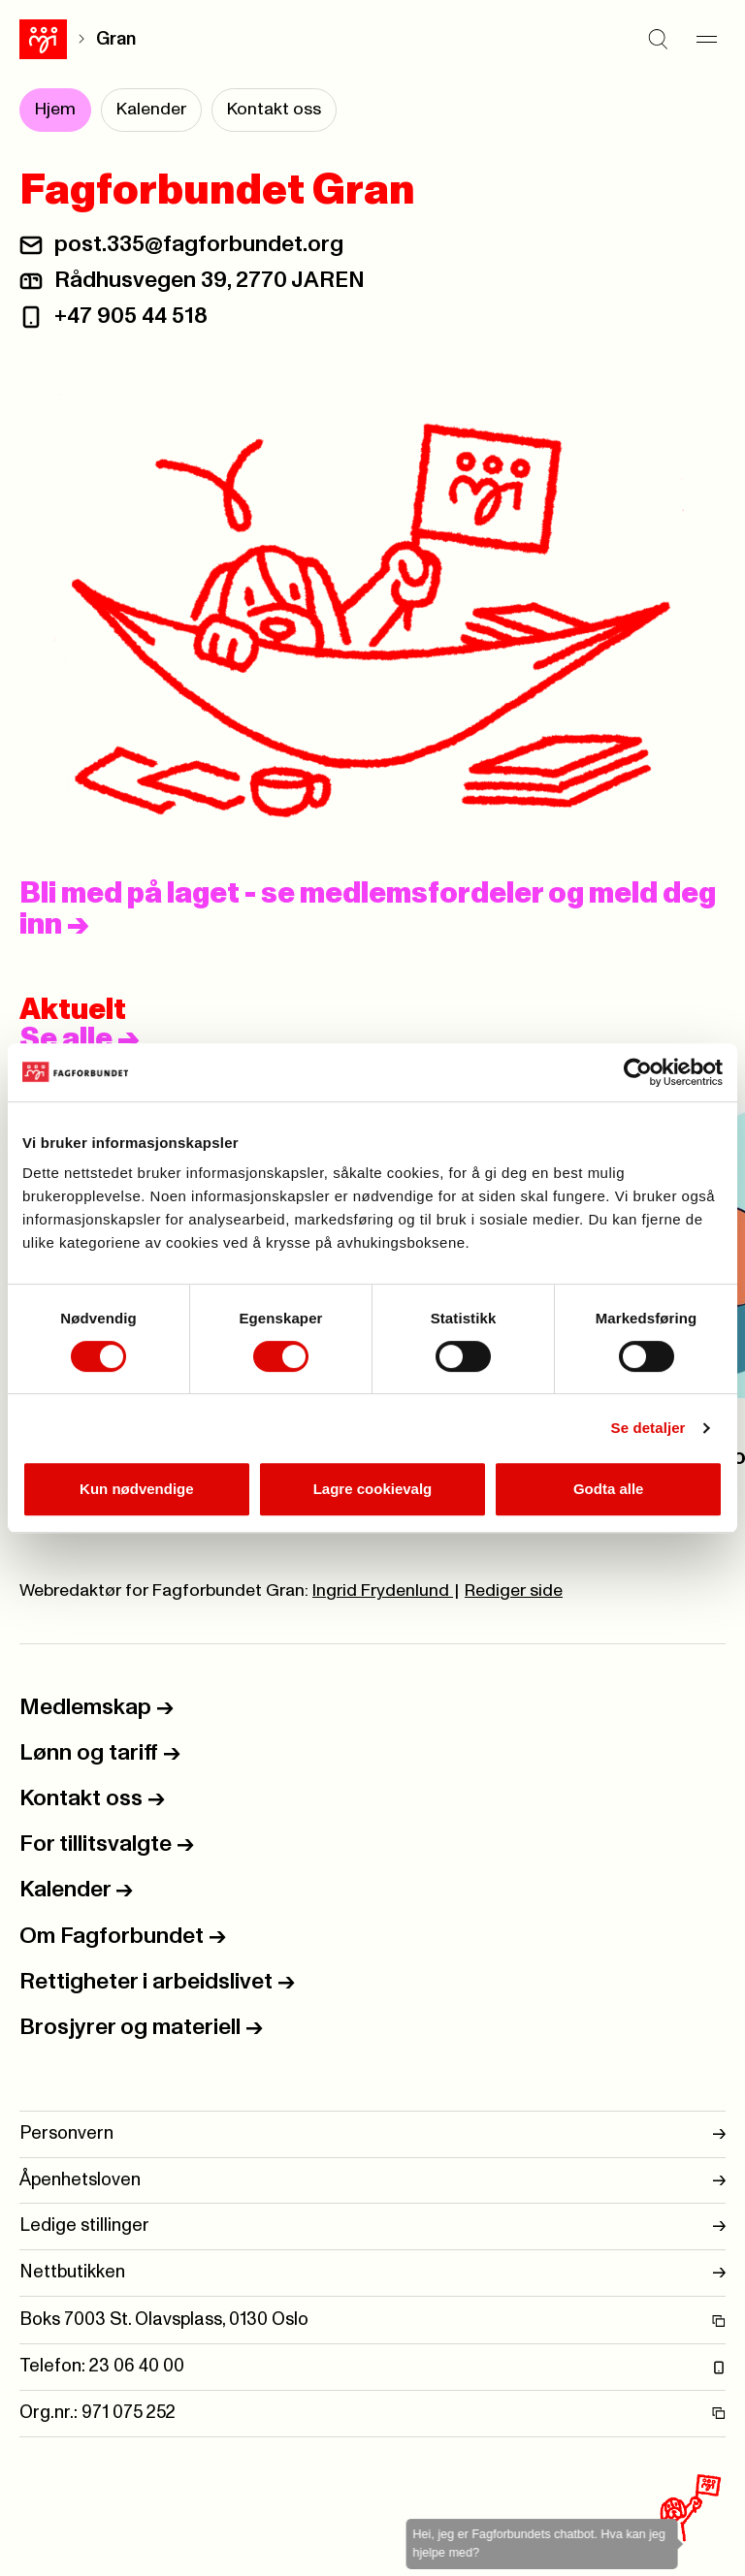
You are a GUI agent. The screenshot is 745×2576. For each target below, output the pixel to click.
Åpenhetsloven (372, 2181)
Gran (116, 39)
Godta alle (608, 1488)
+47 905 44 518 (131, 316)
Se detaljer (648, 1427)
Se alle (79, 1039)
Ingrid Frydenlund (382, 1591)
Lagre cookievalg (373, 1488)
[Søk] (657, 38)
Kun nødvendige (137, 1488)
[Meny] (706, 38)
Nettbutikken (372, 2273)
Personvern (372, 2134)
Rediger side (514, 1591)
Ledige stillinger (372, 2226)
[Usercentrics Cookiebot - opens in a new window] (638, 1072)
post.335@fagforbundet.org (198, 244)
